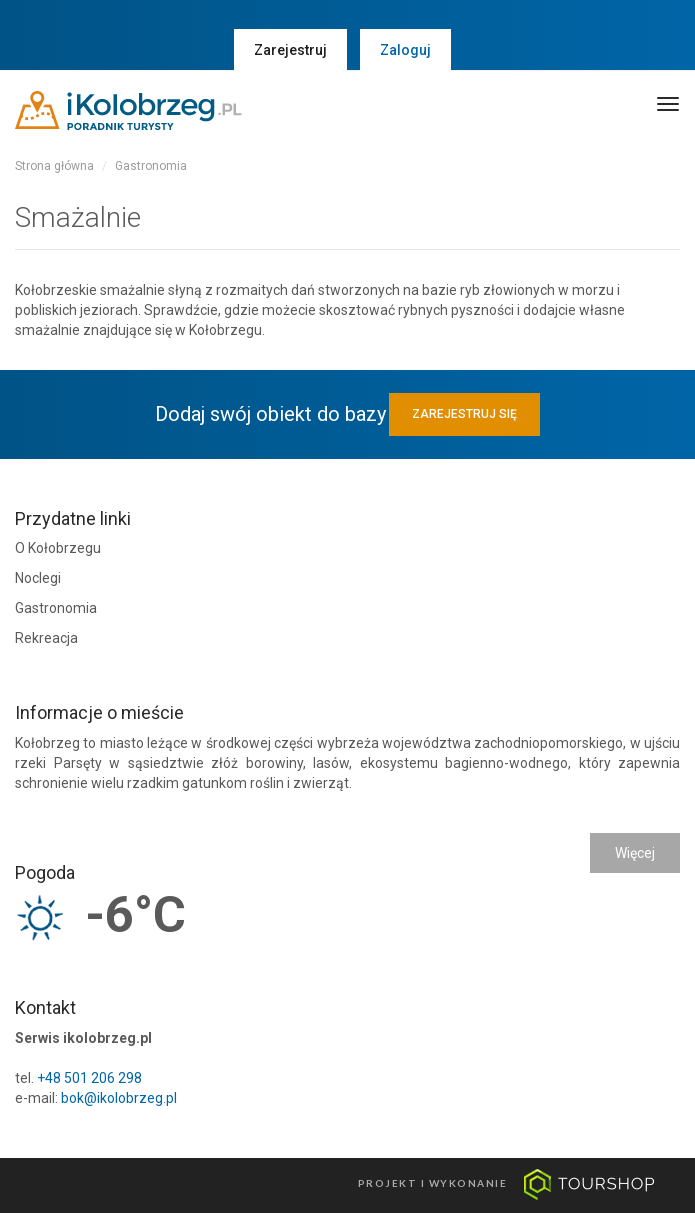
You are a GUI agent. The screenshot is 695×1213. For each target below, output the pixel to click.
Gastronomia (151, 166)
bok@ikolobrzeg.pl (119, 1098)
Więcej (635, 853)
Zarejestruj (290, 50)
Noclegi (38, 578)
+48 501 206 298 (89, 1078)
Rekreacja (46, 638)
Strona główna (54, 166)
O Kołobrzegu (58, 548)
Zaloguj (405, 50)
